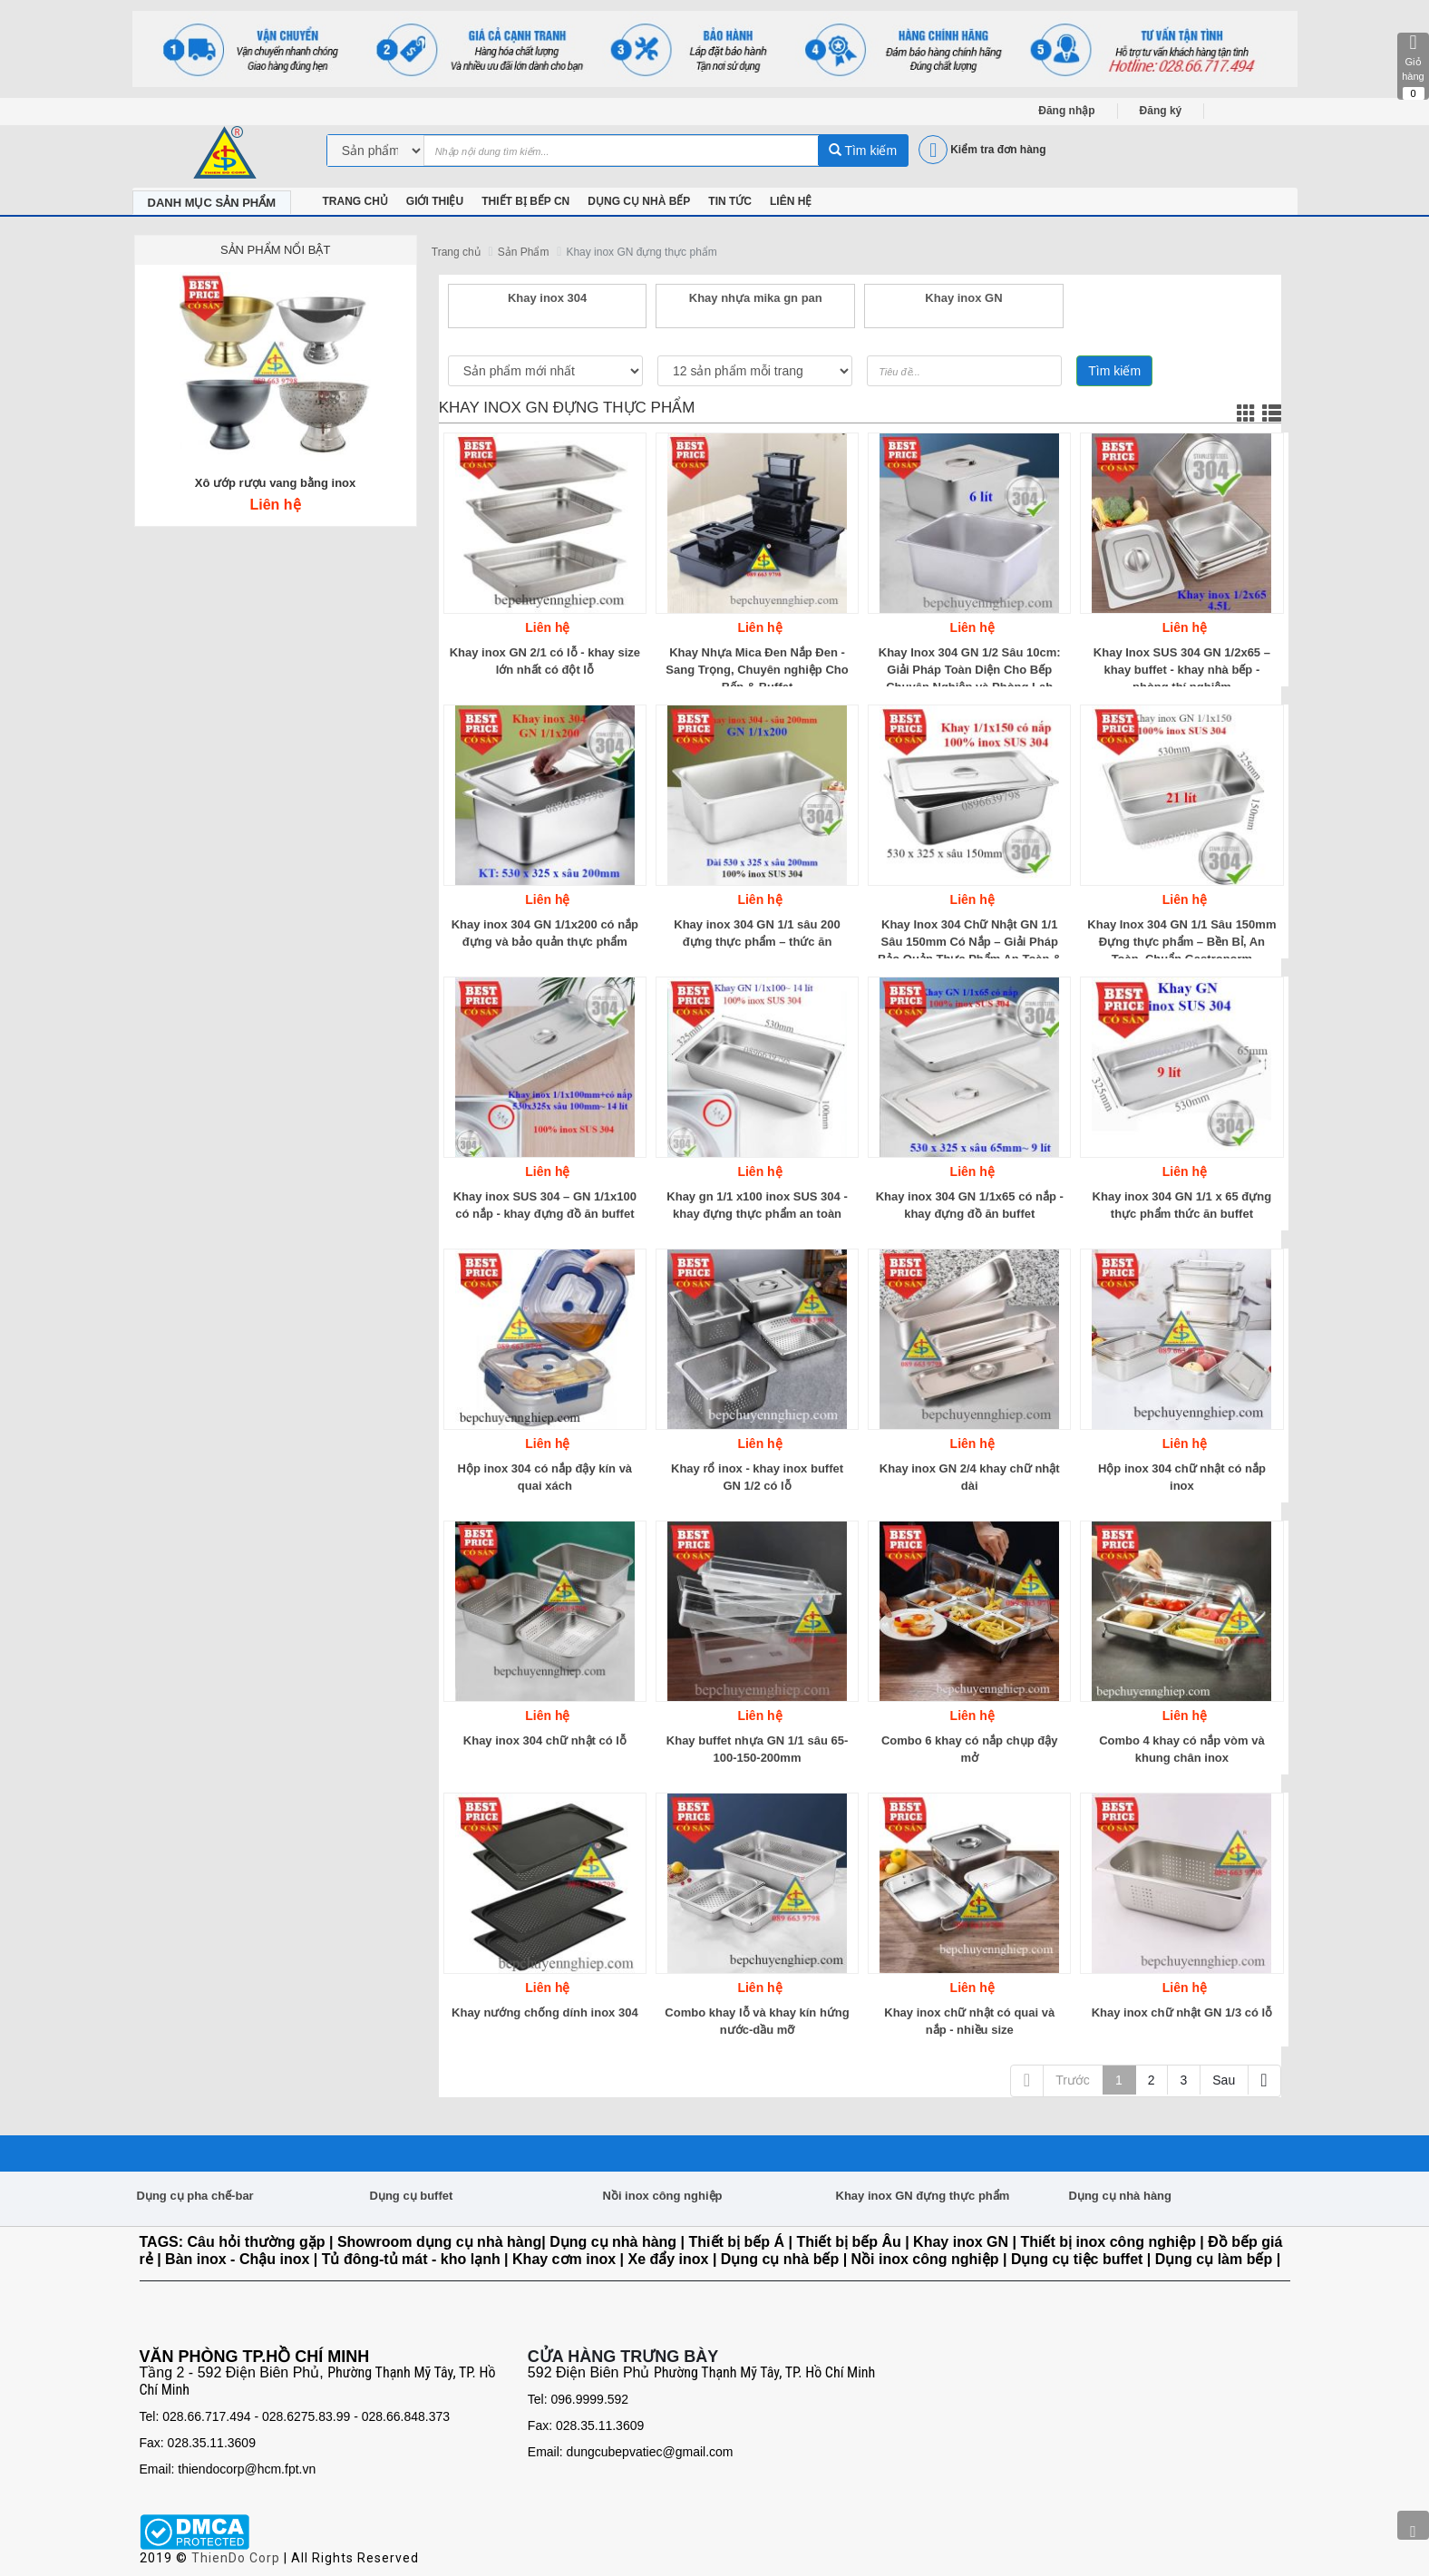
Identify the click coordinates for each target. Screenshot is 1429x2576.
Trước (1072, 2080)
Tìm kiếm (863, 150)
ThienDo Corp (235, 2558)
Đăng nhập (1066, 110)
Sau (1223, 2080)
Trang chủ (456, 252)
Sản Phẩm (523, 252)
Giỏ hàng (1413, 66)
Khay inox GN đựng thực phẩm (641, 252)
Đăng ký (1161, 110)
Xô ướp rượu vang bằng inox (275, 483)
